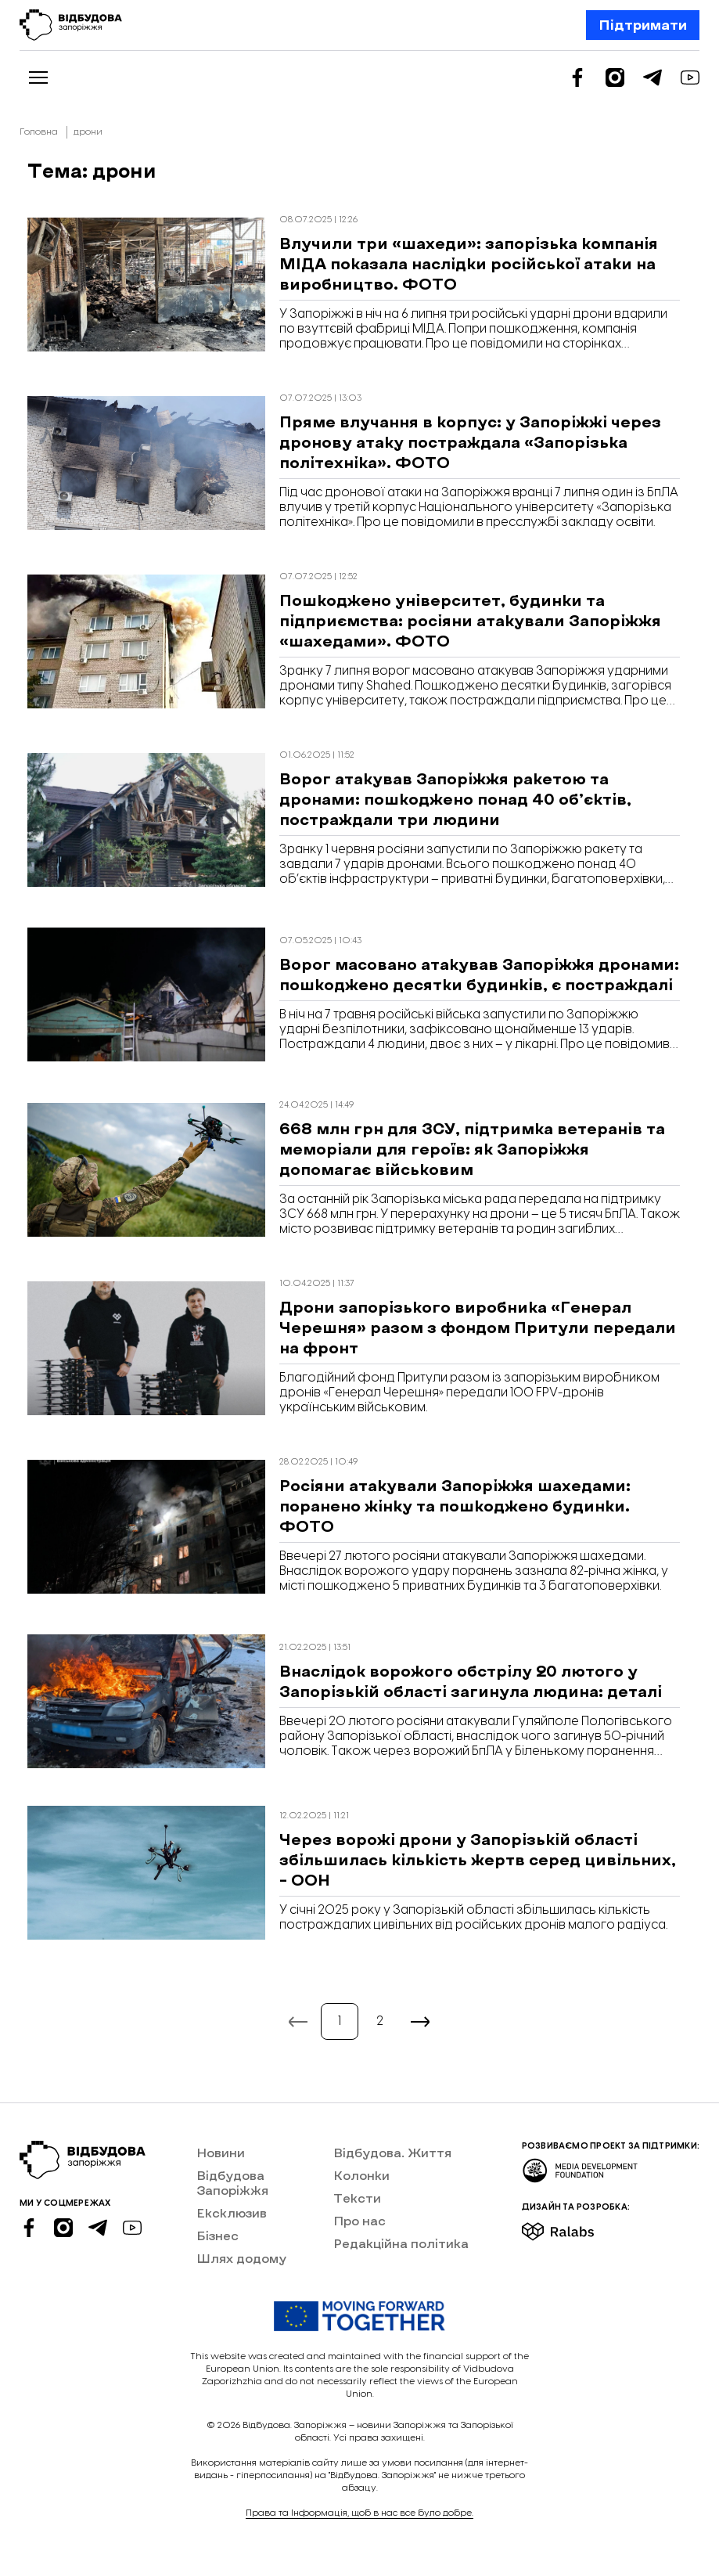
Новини (220, 2152)
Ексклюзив (231, 2212)
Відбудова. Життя (392, 2152)
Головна (39, 132)
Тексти (357, 2197)
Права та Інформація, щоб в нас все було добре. (359, 2513)
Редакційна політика (401, 2243)
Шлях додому (241, 2257)
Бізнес (217, 2235)
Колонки (361, 2174)
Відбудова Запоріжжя (232, 2182)
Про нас (359, 2220)
